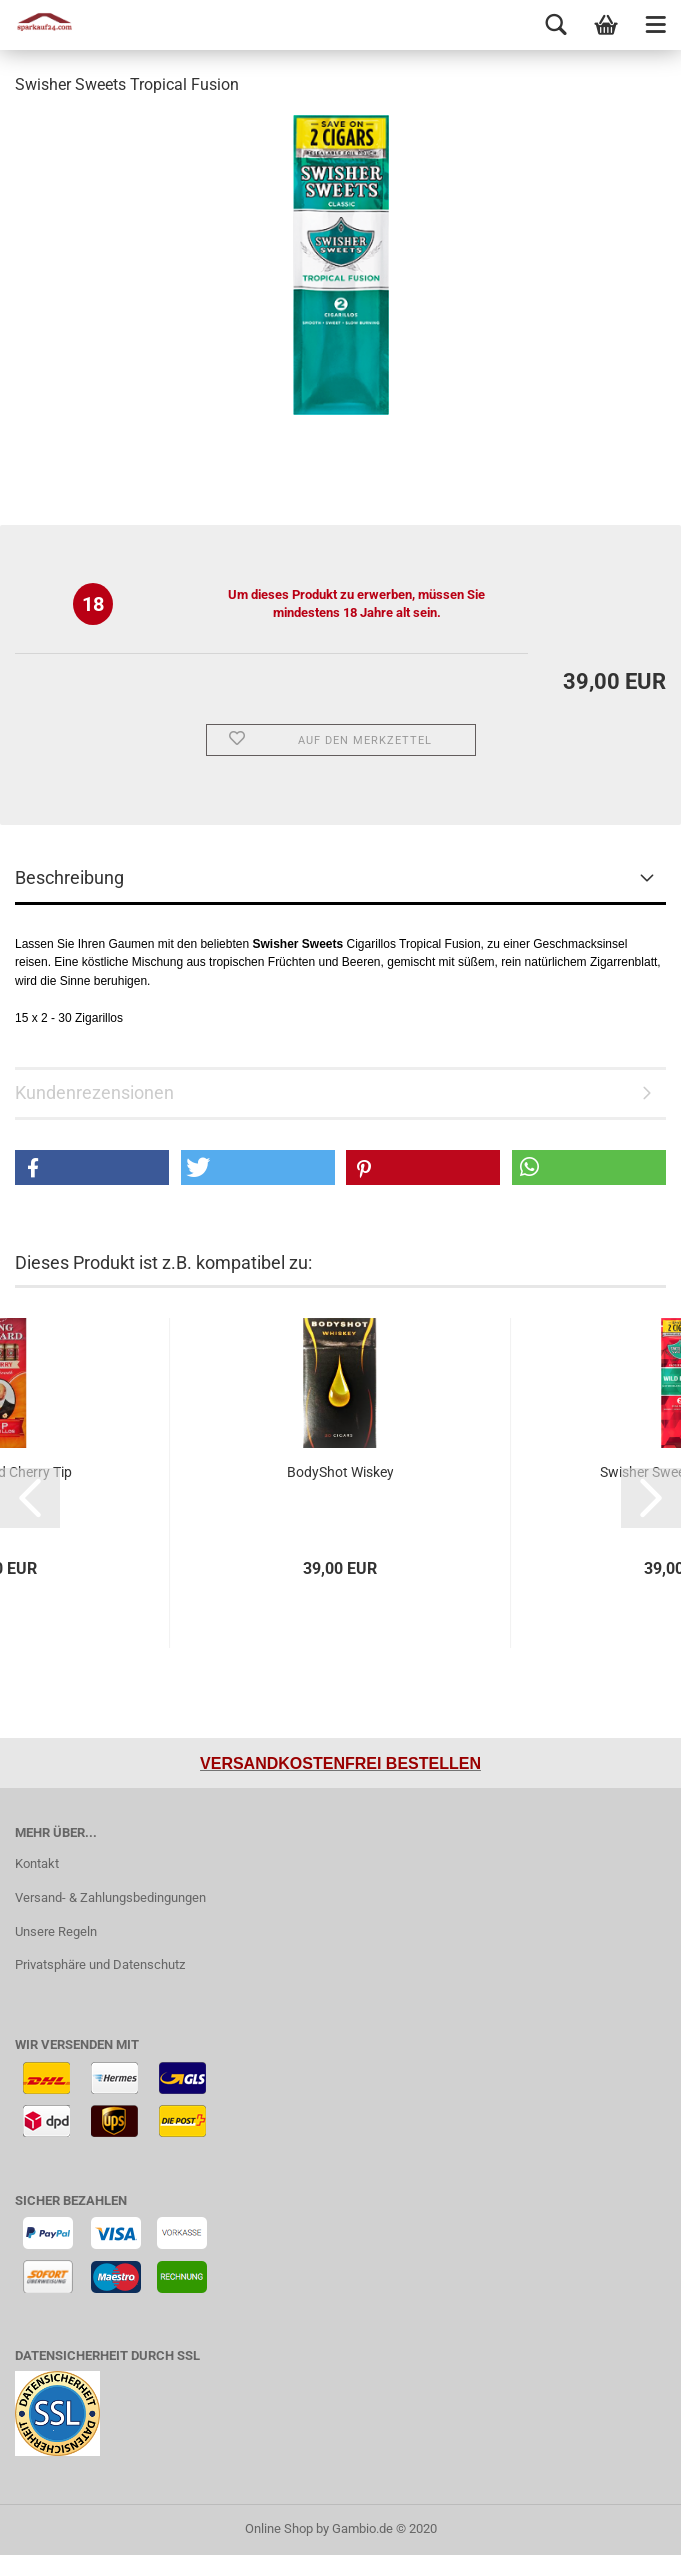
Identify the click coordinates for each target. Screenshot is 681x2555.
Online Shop (279, 2528)
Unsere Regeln (56, 1931)
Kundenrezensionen (94, 1092)
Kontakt (37, 1863)
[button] (92, 1167)
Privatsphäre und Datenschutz (100, 1964)
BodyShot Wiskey (340, 1472)
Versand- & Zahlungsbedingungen (110, 1897)
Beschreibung (69, 877)
